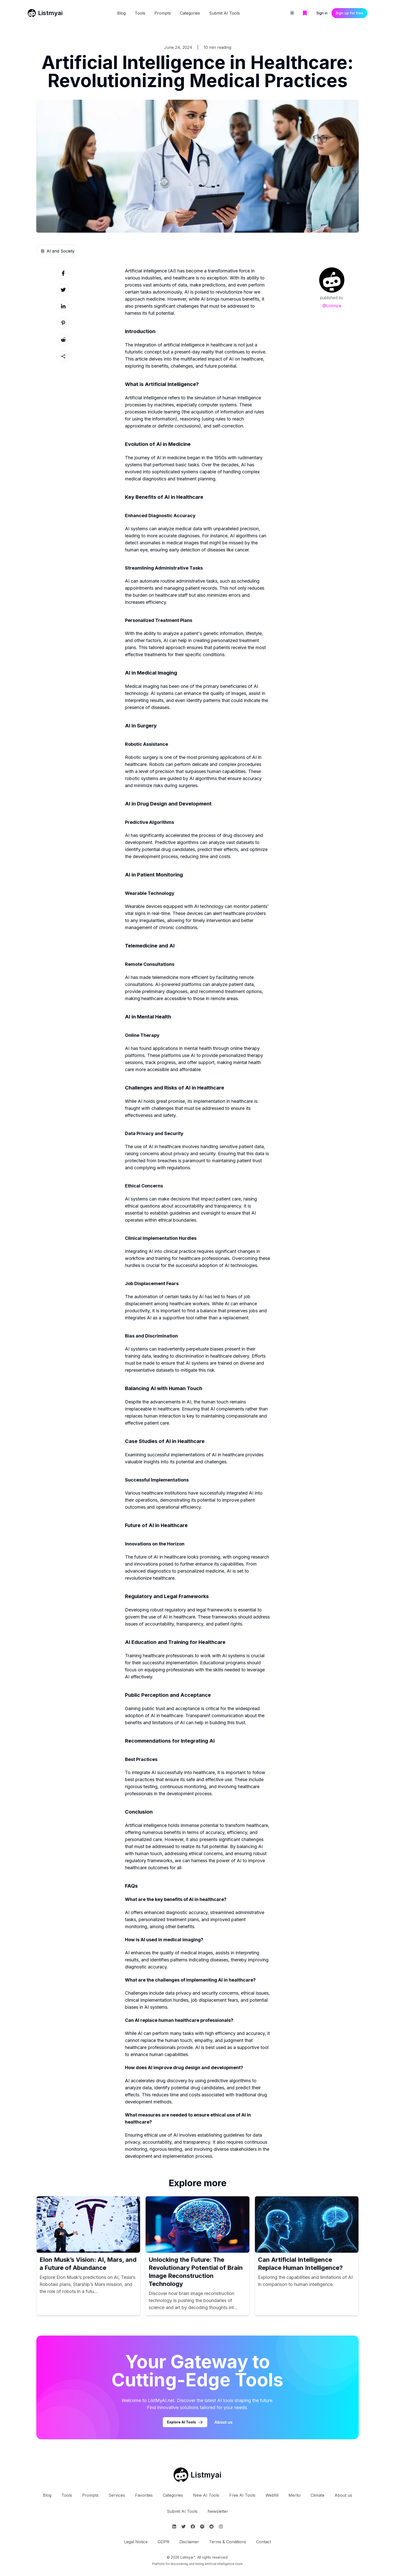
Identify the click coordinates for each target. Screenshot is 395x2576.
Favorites (144, 2495)
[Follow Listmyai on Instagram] (221, 2526)
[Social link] (63, 273)
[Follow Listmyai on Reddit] (211, 2526)
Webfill (272, 2495)
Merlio (294, 2495)
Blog (121, 13)
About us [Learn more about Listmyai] (223, 2422)
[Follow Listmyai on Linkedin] (174, 2526)
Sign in (321, 13)
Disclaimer (189, 2541)
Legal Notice (136, 2541)
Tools (140, 13)
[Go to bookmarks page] (304, 13)
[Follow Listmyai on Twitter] (183, 2526)
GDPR (163, 2541)
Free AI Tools (242, 2495)
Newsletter (218, 2511)
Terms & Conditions (227, 2541)
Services (117, 2495)
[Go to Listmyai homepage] (197, 2474)
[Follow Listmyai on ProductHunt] (202, 2526)
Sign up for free (349, 13)
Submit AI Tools (224, 13)
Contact (263, 2541)
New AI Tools (206, 2495)
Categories (190, 13)
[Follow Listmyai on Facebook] (193, 2526)
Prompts (162, 13)
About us (343, 2495)
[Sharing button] (63, 356)
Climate (317, 2495)
